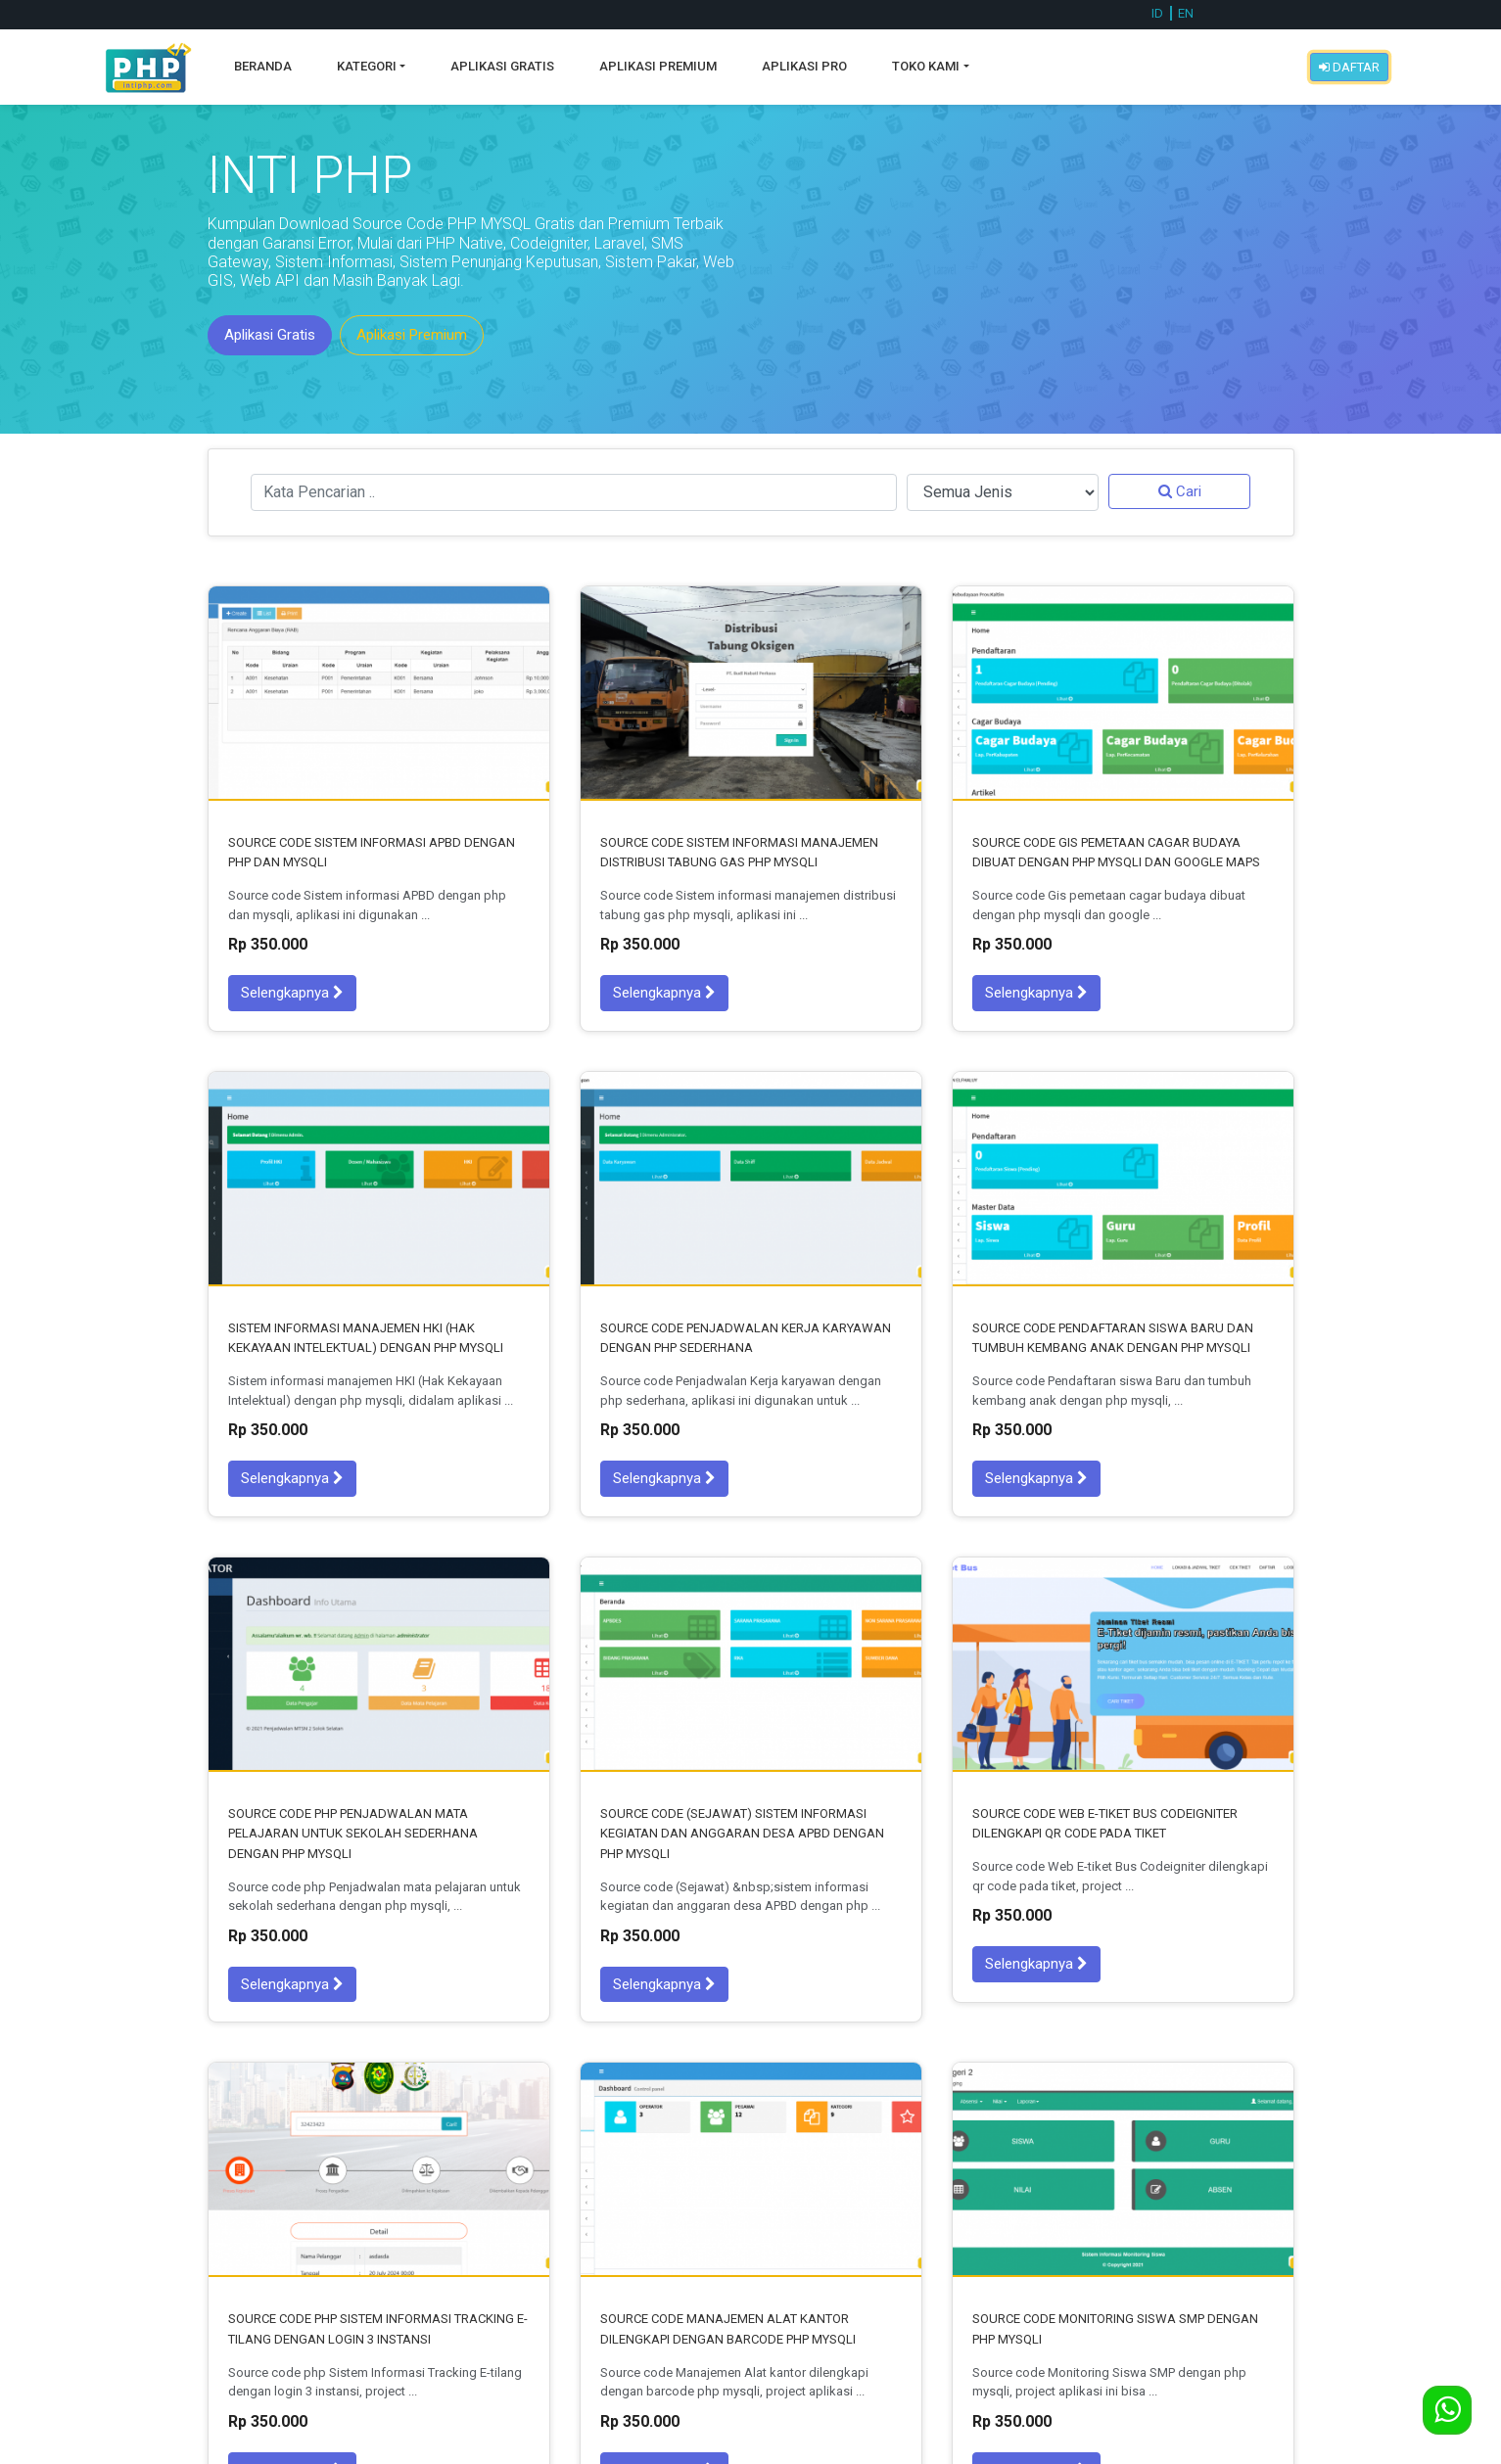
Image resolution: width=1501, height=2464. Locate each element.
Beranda (263, 66)
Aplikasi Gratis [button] (269, 335)
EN (1186, 13)
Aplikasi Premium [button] (411, 335)
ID (1157, 13)
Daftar (1349, 67)
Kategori (367, 66)
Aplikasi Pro (804, 66)
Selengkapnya (292, 992)
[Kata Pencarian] (574, 492)
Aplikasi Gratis (502, 66)
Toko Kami (926, 66)
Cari (1179, 491)
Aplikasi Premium (658, 66)
